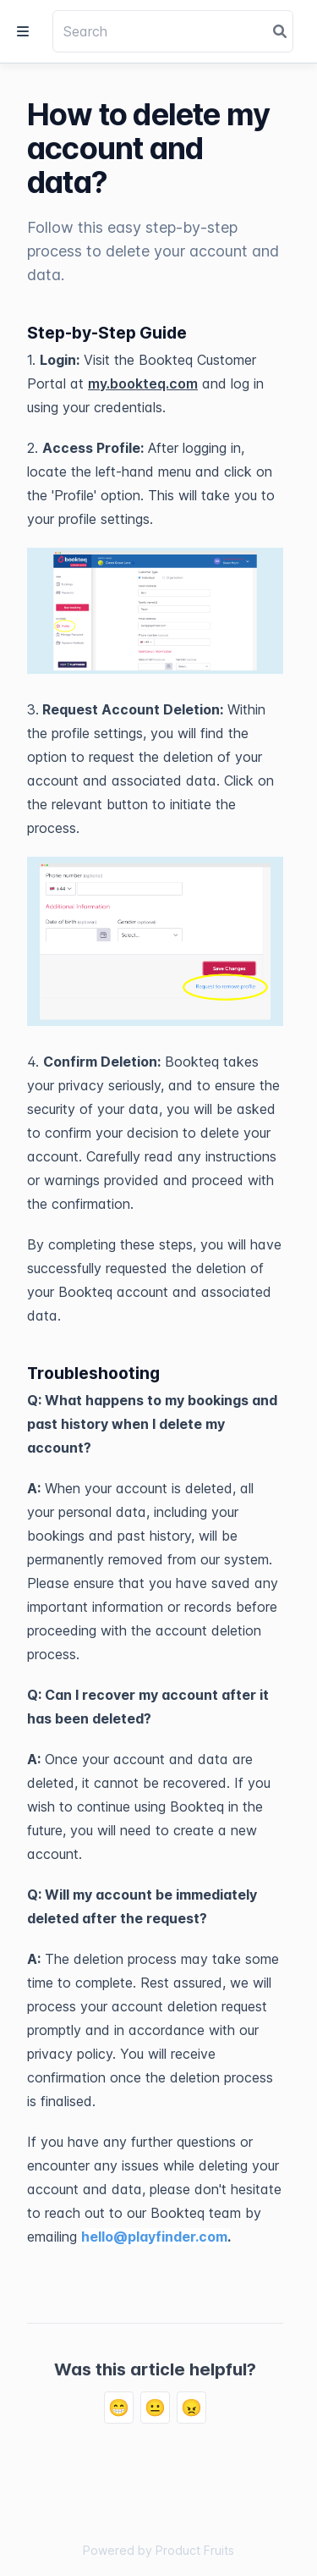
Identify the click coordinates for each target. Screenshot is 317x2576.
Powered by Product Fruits (158, 2550)
